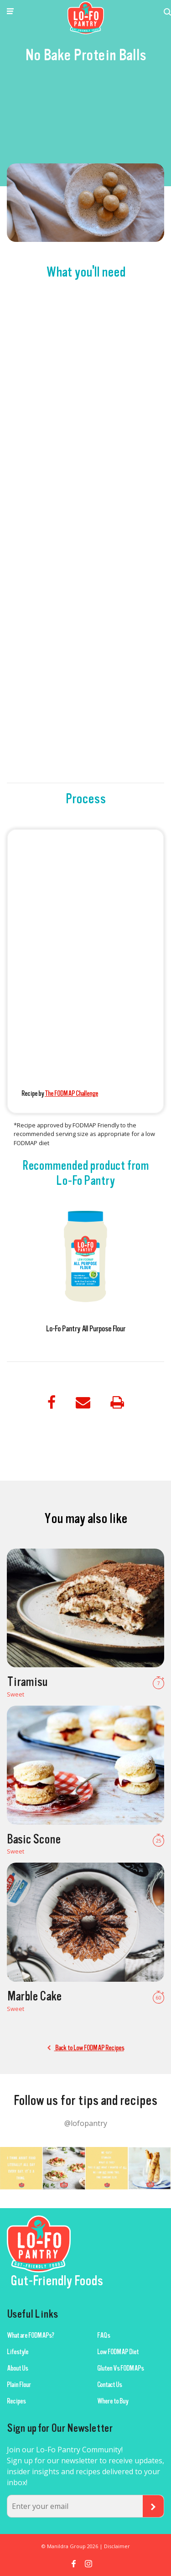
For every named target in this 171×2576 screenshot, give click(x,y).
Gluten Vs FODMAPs (120, 2368)
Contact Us (109, 2385)
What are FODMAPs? (30, 2335)
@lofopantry (85, 2123)
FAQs (103, 2335)
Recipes (16, 2401)
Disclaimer (117, 2546)
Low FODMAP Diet (118, 2352)
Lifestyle (17, 2352)
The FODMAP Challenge (71, 1093)
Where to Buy (112, 2401)
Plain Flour (19, 2385)
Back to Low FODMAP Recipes (85, 2048)
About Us (17, 2368)
